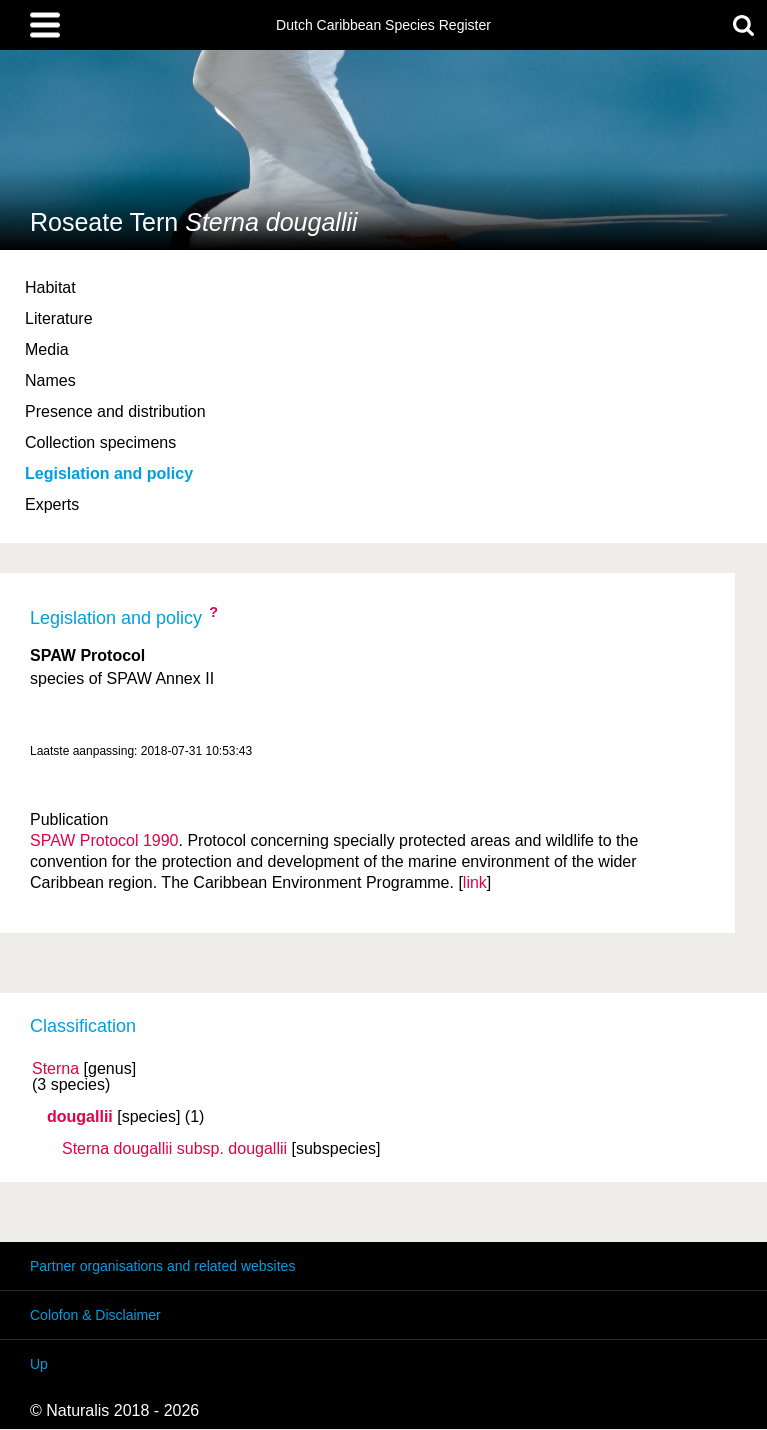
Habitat (50, 287)
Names (50, 380)
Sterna (55, 1069)
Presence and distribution (115, 411)
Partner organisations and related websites (162, 1266)
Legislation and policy (109, 473)
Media (47, 349)
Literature (59, 318)
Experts (52, 504)
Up (39, 1364)
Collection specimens (100, 442)
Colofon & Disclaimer (95, 1315)
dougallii (80, 1117)
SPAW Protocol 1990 (104, 840)
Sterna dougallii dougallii (174, 1149)
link (475, 882)
